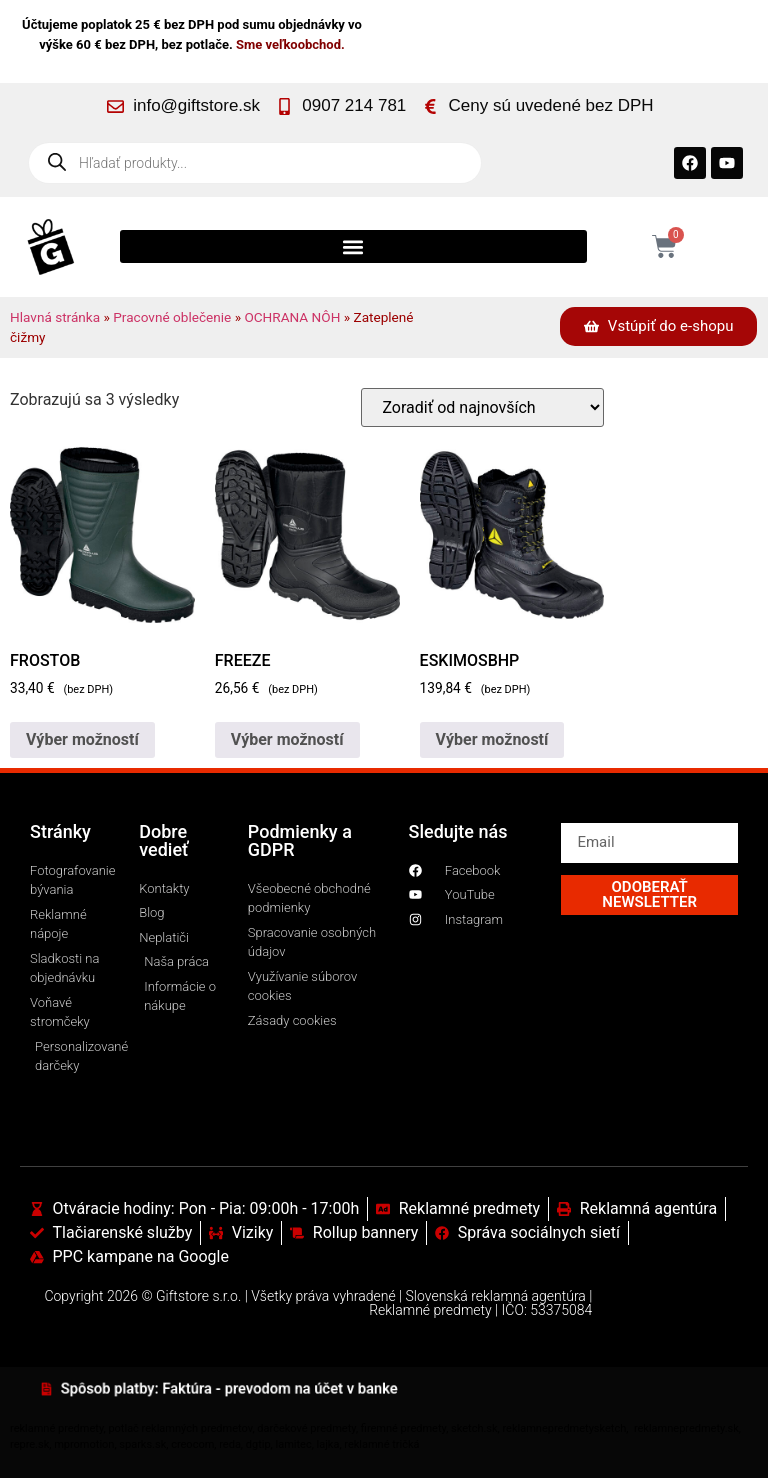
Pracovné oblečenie (172, 317)
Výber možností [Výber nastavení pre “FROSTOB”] (82, 739)
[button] (353, 246)
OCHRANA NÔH (292, 317)
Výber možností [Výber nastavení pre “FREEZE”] (287, 739)
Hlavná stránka (55, 317)
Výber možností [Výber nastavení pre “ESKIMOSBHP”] (492, 739)
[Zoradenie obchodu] (482, 407)
